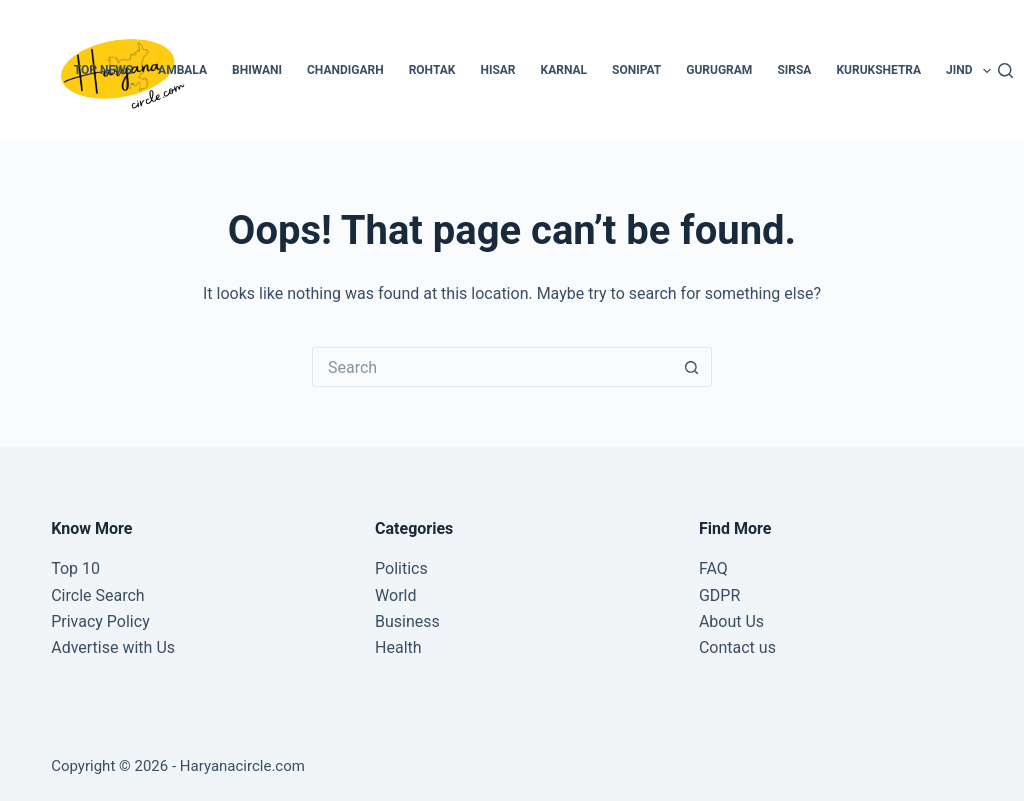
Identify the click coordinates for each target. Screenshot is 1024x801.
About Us (731, 621)
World (395, 595)
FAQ (713, 568)
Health (398, 647)
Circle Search (97, 595)
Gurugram (719, 70)
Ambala (182, 70)
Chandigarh (345, 70)
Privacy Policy (100, 621)
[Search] (1005, 70)
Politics (401, 568)
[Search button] (692, 367)
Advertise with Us (113, 647)
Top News (103, 70)
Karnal (564, 70)
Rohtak (432, 70)
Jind (972, 71)
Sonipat (636, 70)
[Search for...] (492, 367)
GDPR (719, 595)
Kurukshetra (878, 70)
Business (407, 621)
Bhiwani (257, 70)
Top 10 (75, 568)
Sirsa (794, 70)
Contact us (737, 647)
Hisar (497, 70)
